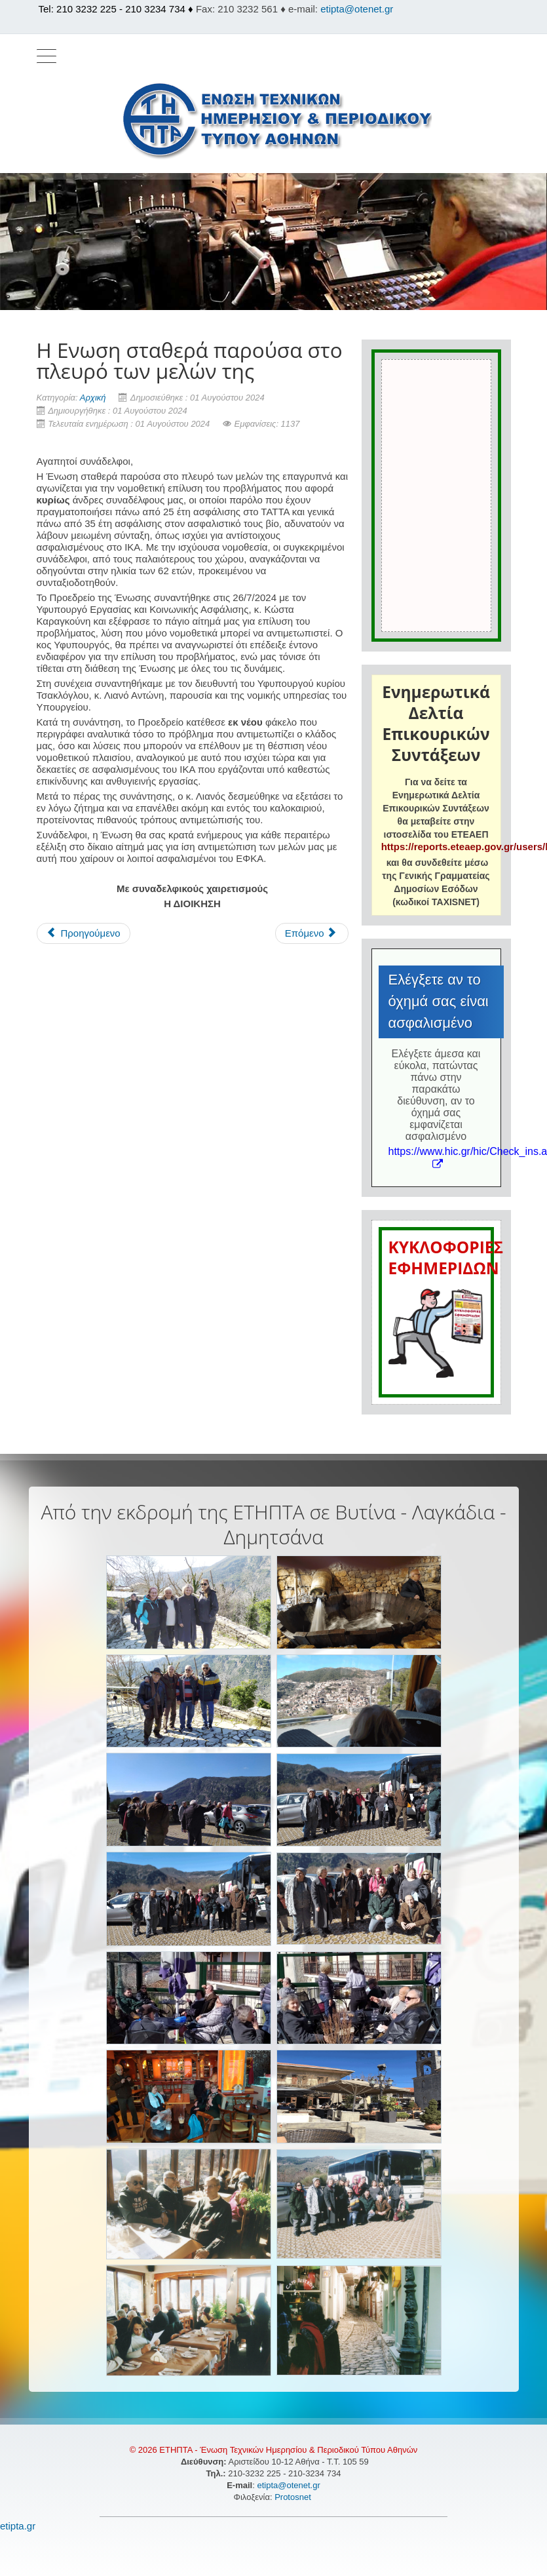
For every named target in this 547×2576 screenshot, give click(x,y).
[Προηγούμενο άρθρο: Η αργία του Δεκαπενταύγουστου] (83, 933)
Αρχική (93, 397)
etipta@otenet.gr (356, 8)
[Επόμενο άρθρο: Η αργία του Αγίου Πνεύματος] (312, 933)
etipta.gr (17, 2525)
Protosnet (293, 2497)
